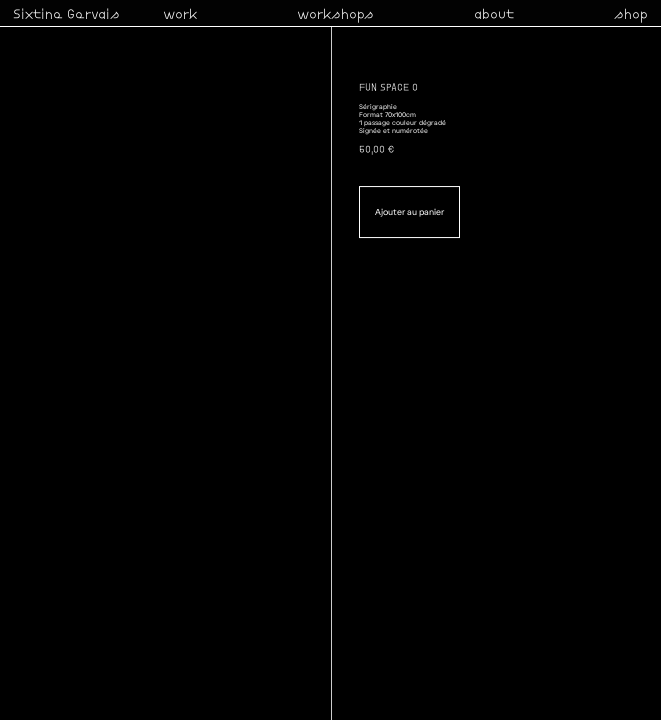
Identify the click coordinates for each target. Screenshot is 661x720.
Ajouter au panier (409, 212)
